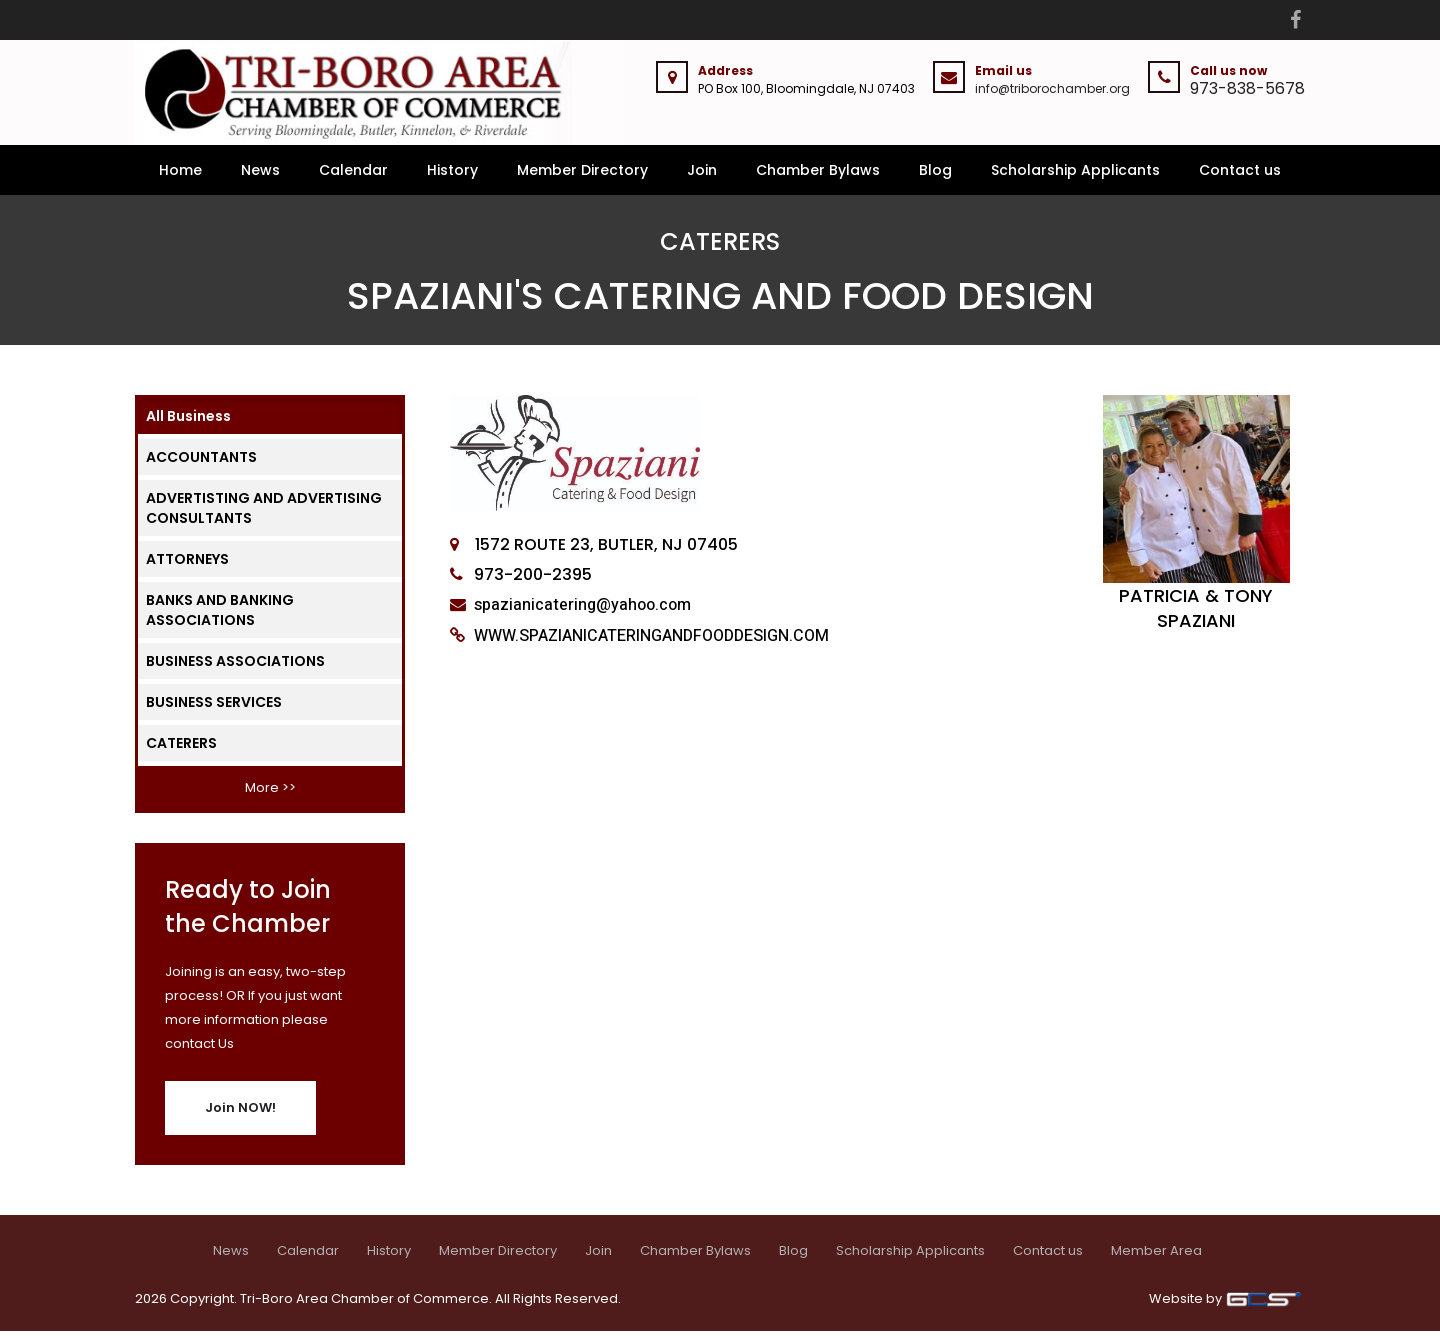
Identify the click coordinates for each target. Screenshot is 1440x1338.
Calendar (353, 177)
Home (180, 177)
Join (702, 177)
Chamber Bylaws (818, 177)
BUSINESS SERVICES (214, 709)
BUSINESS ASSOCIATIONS (235, 668)
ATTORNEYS (187, 566)
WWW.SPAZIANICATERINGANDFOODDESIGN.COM (649, 643)
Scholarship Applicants (1075, 177)
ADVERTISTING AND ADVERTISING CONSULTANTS (264, 515)
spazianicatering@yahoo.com (580, 612)
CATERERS (181, 750)
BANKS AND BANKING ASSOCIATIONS (220, 617)
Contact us (1240, 177)
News (260, 177)
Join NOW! (240, 1114)
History (452, 177)
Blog (935, 177)
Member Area (1156, 1257)
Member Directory (582, 177)
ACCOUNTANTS (201, 464)
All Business (188, 423)
